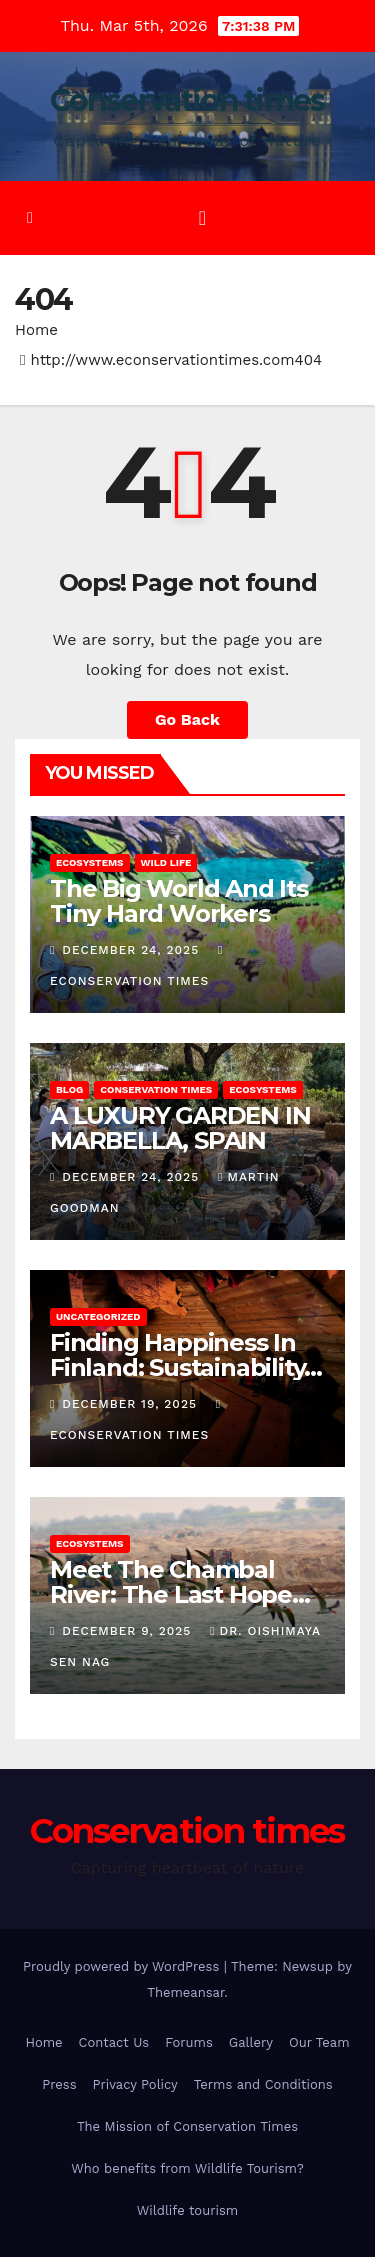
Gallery (251, 2042)
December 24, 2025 (133, 950)
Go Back (187, 719)
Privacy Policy (135, 2084)
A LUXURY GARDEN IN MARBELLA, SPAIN (180, 1128)
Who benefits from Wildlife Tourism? (187, 2168)
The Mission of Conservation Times (187, 2126)
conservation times (156, 1089)
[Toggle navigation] (202, 218)
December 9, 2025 (129, 1631)
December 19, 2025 (132, 1404)
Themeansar (185, 1992)
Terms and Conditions (263, 2084)
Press (59, 2084)
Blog (69, 1089)
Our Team (319, 2042)
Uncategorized (98, 1316)
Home (36, 330)
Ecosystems (90, 862)
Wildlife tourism (187, 2210)
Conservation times (187, 100)
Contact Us (114, 2042)
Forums (189, 2042)
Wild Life (166, 862)
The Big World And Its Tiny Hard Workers (179, 901)
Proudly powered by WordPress (123, 1966)
